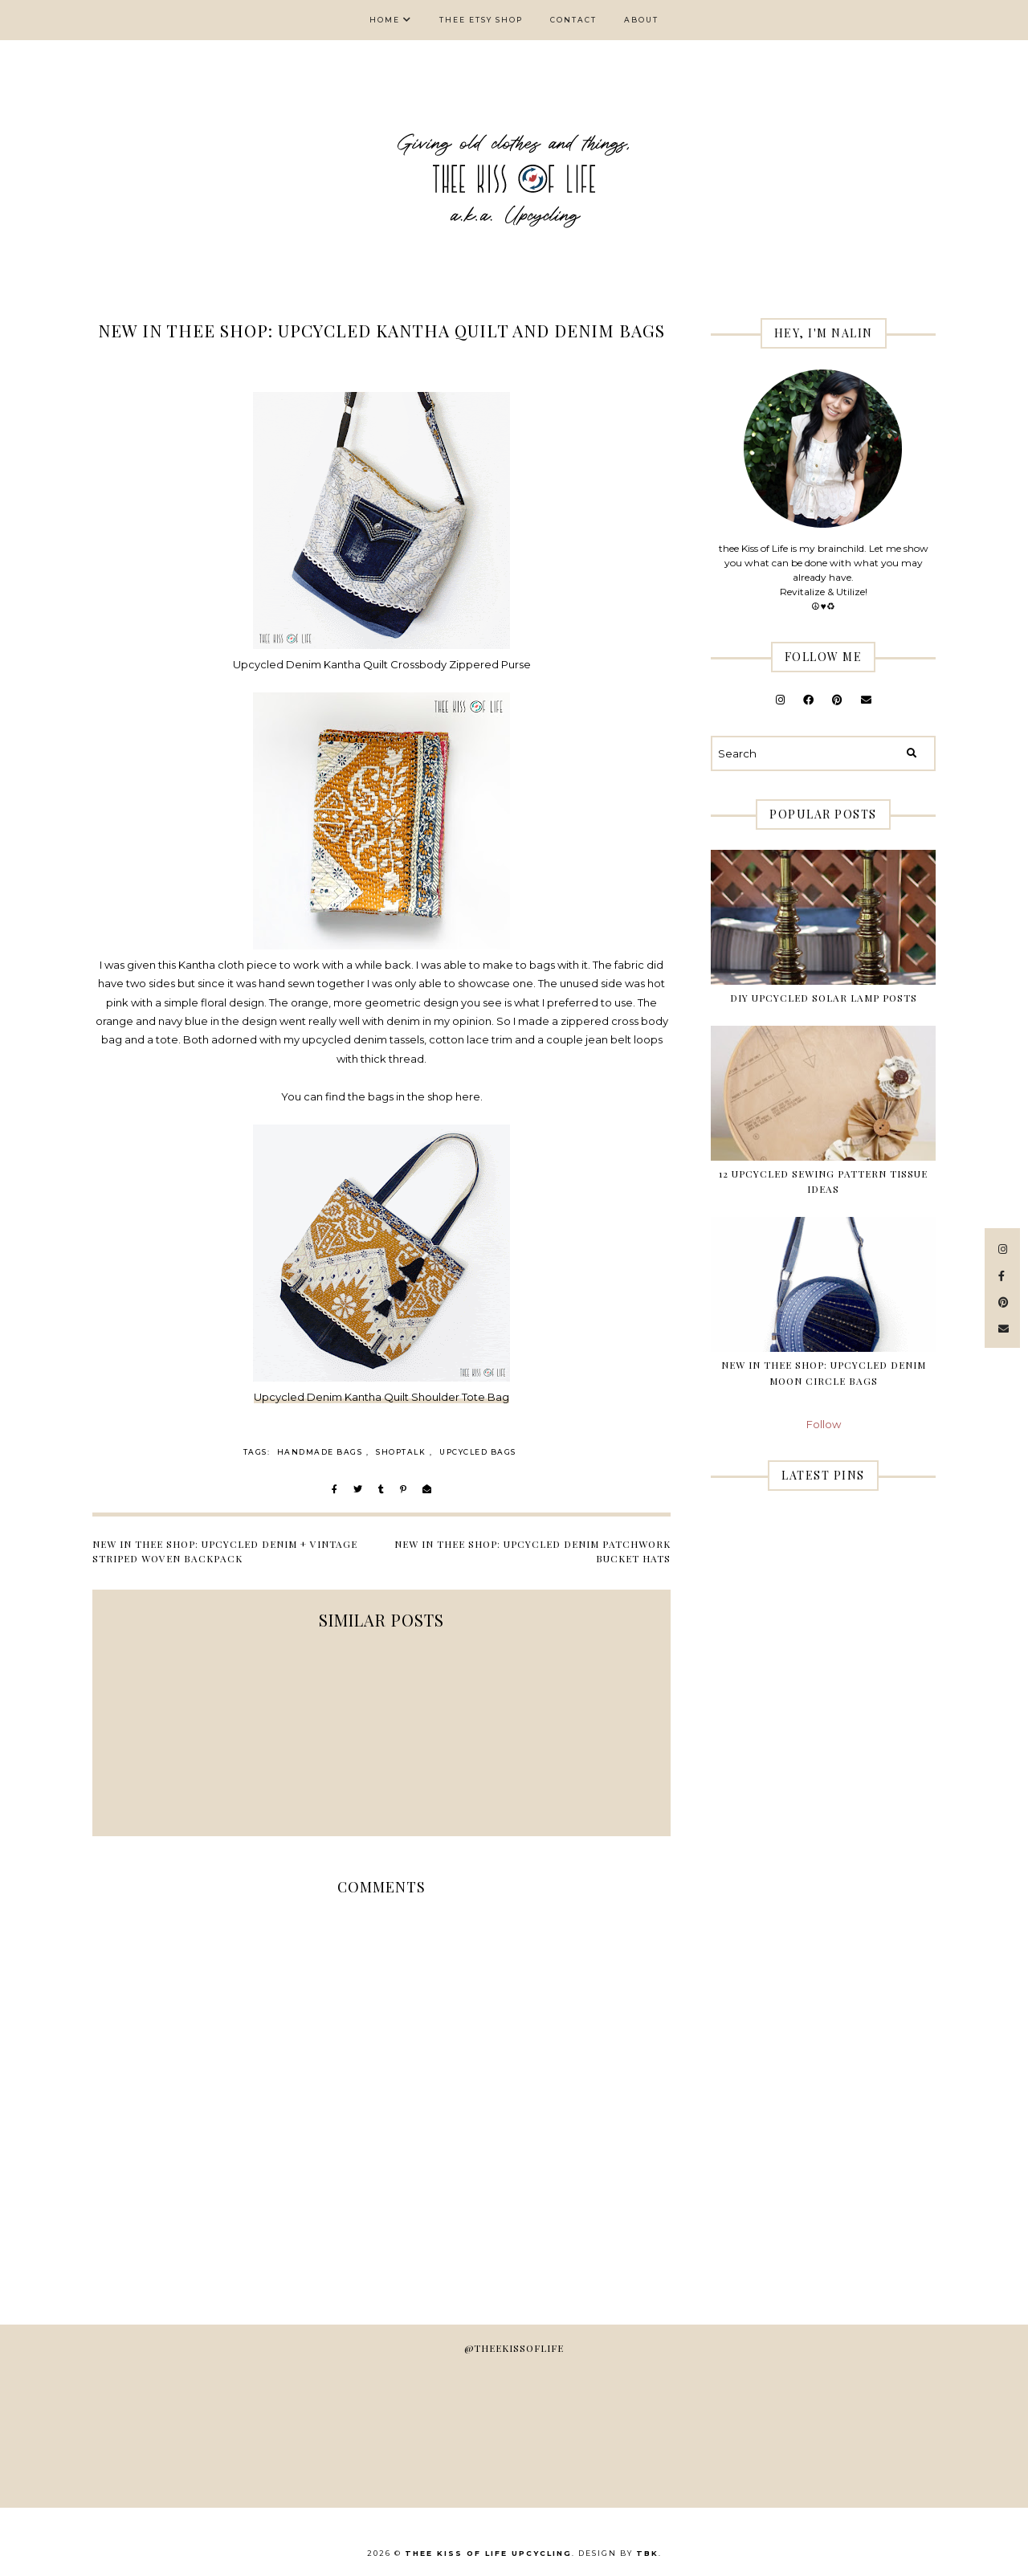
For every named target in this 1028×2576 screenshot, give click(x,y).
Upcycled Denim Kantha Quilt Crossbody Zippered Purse (382, 664)
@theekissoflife (514, 2347)
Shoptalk (401, 1451)
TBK (647, 2553)
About (641, 19)
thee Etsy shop (481, 19)
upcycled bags (477, 1451)
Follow (823, 1424)
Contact (573, 19)
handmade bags (320, 1451)
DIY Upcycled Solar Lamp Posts (823, 997)
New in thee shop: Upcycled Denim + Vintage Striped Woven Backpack (224, 1551)
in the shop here (438, 1096)
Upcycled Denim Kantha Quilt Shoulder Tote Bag (381, 1396)
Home (384, 19)
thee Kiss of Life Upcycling (488, 2553)
